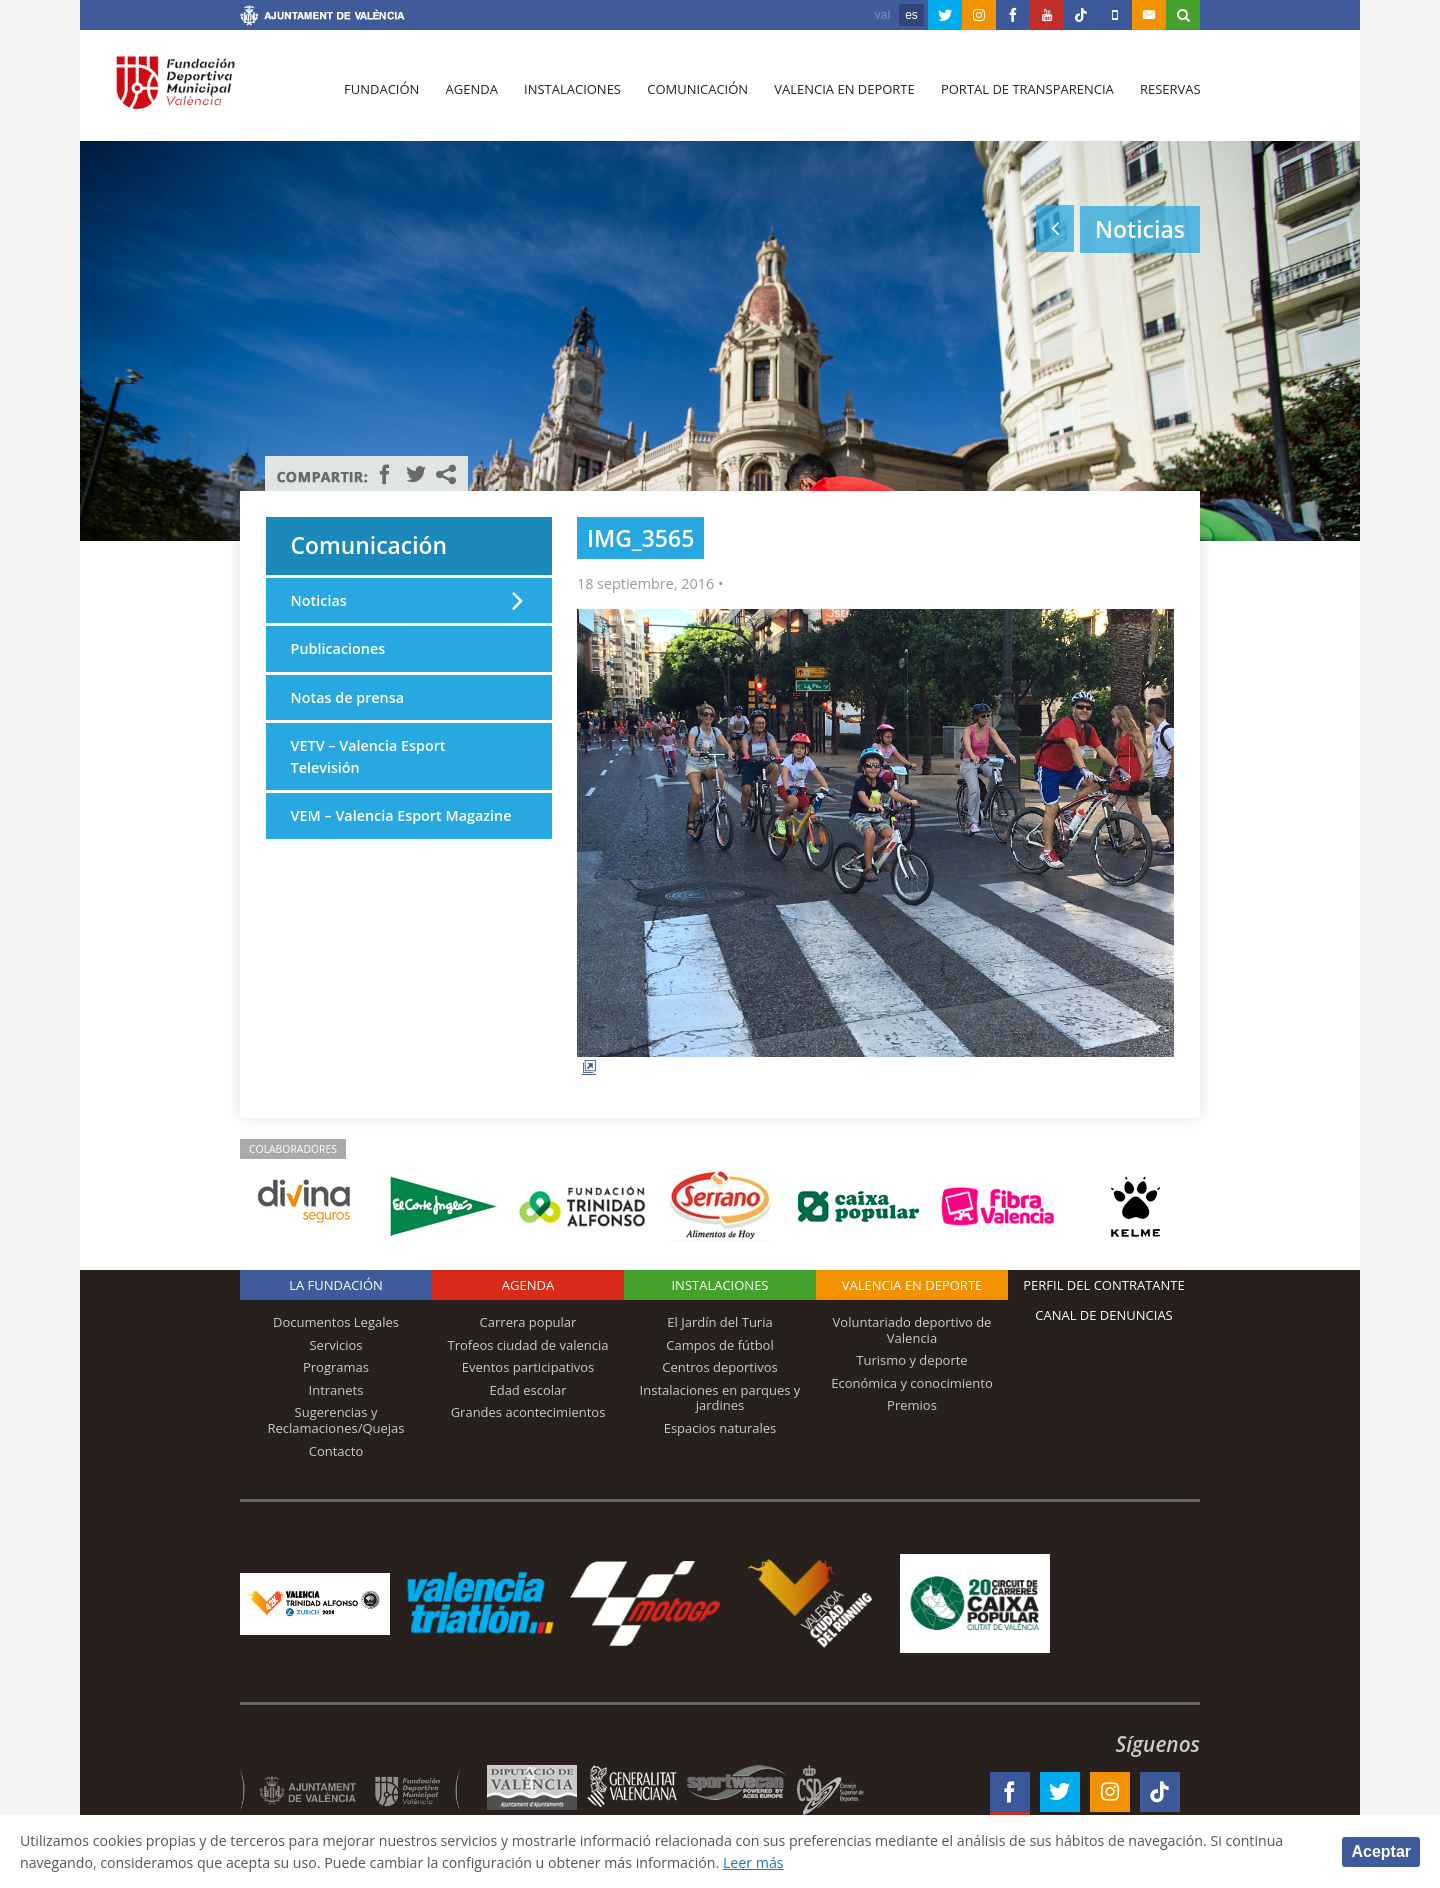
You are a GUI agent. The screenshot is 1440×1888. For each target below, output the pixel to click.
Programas (336, 1367)
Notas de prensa (348, 697)
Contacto (336, 1451)
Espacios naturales (720, 1428)
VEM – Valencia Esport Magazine (402, 816)
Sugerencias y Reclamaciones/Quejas (336, 1420)
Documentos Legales (336, 1322)
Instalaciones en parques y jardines (720, 1398)
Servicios (335, 1345)
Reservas (1169, 91)
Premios (912, 1405)
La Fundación (336, 1285)
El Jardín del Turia (719, 1322)
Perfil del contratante (1103, 1285)
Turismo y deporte (911, 1360)
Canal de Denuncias (1104, 1315)
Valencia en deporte (844, 91)
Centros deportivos (720, 1367)
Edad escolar (527, 1390)
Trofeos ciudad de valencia (528, 1345)
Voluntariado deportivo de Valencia (912, 1330)
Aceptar (1381, 1850)
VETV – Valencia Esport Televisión (368, 757)
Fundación (381, 91)
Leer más (765, 1861)
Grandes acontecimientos (528, 1412)
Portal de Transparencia (1026, 91)
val (882, 15)
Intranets (336, 1390)
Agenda (471, 91)
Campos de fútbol (719, 1345)
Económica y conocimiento (912, 1383)
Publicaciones (338, 648)
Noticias (319, 600)
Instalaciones (572, 91)
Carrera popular (528, 1322)
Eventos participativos (528, 1367)
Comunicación (697, 91)
